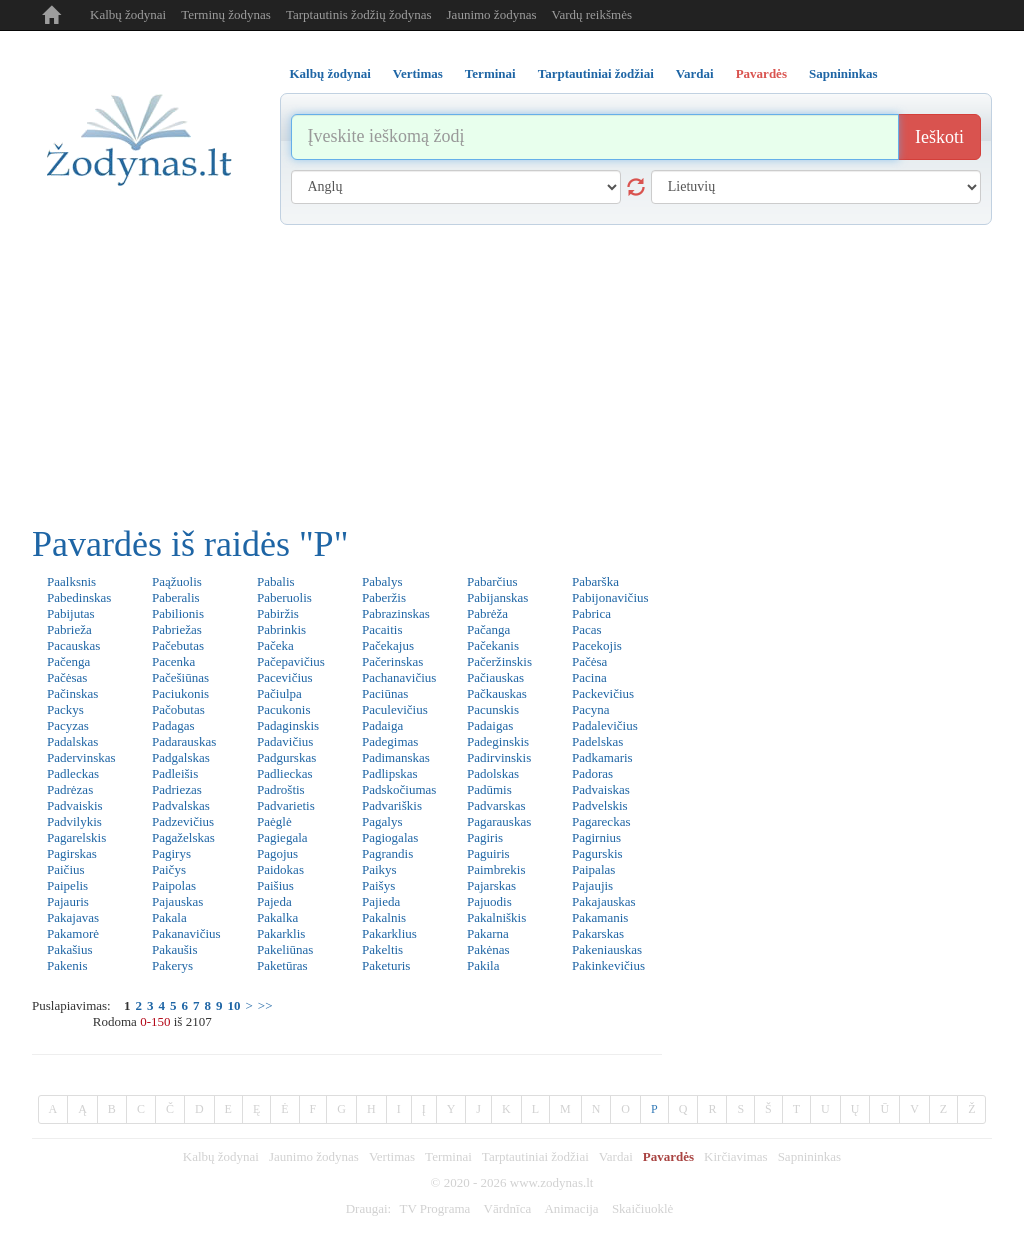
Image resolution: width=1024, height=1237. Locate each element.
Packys (65, 709)
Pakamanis (600, 917)
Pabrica (591, 613)
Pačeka (275, 645)
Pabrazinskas (396, 613)
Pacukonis (283, 709)
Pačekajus (388, 645)
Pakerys (172, 965)
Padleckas (73, 773)
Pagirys (171, 853)
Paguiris (488, 853)
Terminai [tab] (490, 73)
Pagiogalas (390, 837)
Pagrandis (387, 853)
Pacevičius (285, 677)
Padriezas (177, 789)
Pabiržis (278, 613)
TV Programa (434, 1208)
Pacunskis (493, 709)
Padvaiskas (601, 789)
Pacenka (173, 661)
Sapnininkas (810, 1156)
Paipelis (67, 885)
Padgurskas (286, 757)
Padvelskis (600, 805)
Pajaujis (592, 885)
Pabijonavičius (610, 597)
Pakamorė (73, 933)
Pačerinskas (392, 661)
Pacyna (591, 709)
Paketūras (282, 965)
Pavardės (668, 1156)
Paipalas (593, 869)
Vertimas (392, 1156)
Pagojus (277, 853)
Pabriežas (177, 629)
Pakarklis (281, 933)
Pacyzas (68, 725)
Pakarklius (389, 933)
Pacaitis (382, 629)
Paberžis (384, 597)
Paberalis (176, 597)
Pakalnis (384, 917)
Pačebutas (178, 645)
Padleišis (175, 773)
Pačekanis (493, 645)
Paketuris (386, 965)
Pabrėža (487, 613)
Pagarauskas (499, 821)
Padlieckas (285, 773)
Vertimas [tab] (418, 73)
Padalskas (72, 741)
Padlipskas (390, 773)
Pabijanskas (497, 597)
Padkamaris (602, 757)
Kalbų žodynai (128, 14)
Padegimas (390, 741)
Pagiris (485, 837)
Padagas (173, 725)
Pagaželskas (183, 837)
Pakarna (488, 933)
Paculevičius (395, 709)
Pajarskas (491, 885)
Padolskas (493, 773)
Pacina (589, 677)
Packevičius (603, 693)
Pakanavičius (186, 933)
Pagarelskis (76, 837)
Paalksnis (71, 581)
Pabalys (382, 581)
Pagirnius (596, 837)
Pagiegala (282, 837)
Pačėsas (67, 677)
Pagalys (382, 821)
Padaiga (382, 725)
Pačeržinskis (499, 661)
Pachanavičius (399, 677)
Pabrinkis (281, 629)
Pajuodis (489, 901)
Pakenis (67, 965)
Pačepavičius (291, 661)
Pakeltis (382, 949)
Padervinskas (81, 757)
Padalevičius (605, 725)
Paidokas (280, 869)
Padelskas (597, 741)
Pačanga (488, 629)
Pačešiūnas (180, 677)
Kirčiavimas (736, 1156)
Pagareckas (601, 821)
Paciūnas (385, 693)
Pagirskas (72, 853)
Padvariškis (392, 805)
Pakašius (70, 949)
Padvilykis (74, 821)
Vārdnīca (508, 1208)
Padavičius (285, 741)
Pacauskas (73, 645)
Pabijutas (71, 613)
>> (265, 1005)
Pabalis (276, 581)
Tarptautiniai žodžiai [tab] (596, 73)
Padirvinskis (499, 757)
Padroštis (281, 789)
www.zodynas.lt (552, 1182)
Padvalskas (181, 805)
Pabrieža (69, 629)
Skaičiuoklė (642, 1208)
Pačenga (68, 661)
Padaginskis (288, 725)
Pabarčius (492, 581)
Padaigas (490, 725)
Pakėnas (488, 949)
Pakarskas (598, 933)
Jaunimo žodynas (492, 14)
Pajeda (274, 901)
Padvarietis (286, 805)
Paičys (169, 869)
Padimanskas (396, 757)
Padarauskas (184, 741)
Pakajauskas (604, 901)
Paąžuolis (177, 581)
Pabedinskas (79, 597)
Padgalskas (181, 757)
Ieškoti (939, 137)
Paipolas (174, 885)
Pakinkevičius (608, 965)
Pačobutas (178, 709)
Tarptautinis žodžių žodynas (359, 14)
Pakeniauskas (607, 949)
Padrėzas (70, 789)
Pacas (587, 629)
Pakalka (277, 917)
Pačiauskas (495, 677)
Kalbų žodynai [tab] (330, 73)
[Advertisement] (512, 375)
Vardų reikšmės (591, 14)
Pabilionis (178, 613)
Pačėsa (589, 661)
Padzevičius (183, 821)
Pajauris (68, 901)
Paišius (275, 885)
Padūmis (489, 789)
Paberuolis (284, 597)
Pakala (169, 917)
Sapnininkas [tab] (843, 73)
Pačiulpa (279, 693)
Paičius (66, 869)
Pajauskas (177, 901)
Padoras (592, 773)
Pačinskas (72, 693)
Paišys (378, 885)
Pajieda (381, 901)
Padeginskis (498, 741)
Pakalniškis (496, 917)
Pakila (483, 965)
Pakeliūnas (285, 949)
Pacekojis (597, 645)
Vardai (616, 1156)
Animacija (571, 1208)
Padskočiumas (399, 789)
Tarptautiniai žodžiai (535, 1156)
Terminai (448, 1156)
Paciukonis (180, 693)
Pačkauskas (497, 693)
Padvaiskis (75, 805)
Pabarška (595, 581)
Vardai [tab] (695, 73)
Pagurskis (597, 853)
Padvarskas (496, 805)
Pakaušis (175, 949)
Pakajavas (73, 917)
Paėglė (274, 821)
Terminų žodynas (226, 14)
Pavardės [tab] (761, 73)
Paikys (379, 869)
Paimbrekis (496, 869)
